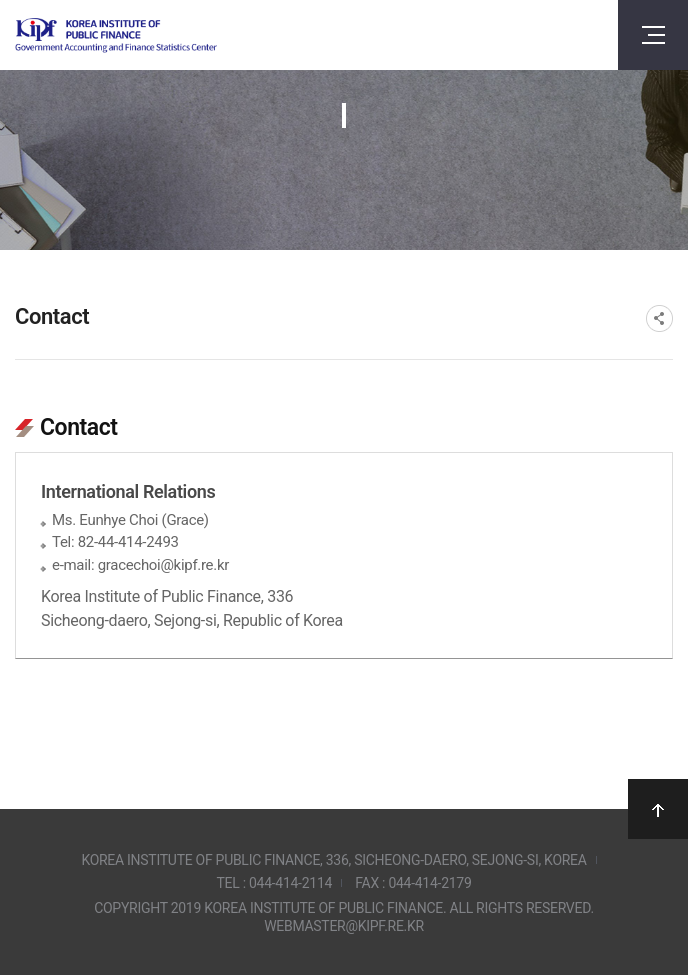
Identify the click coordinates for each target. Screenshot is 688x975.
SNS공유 (659, 318)
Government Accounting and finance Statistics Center (116, 35)
